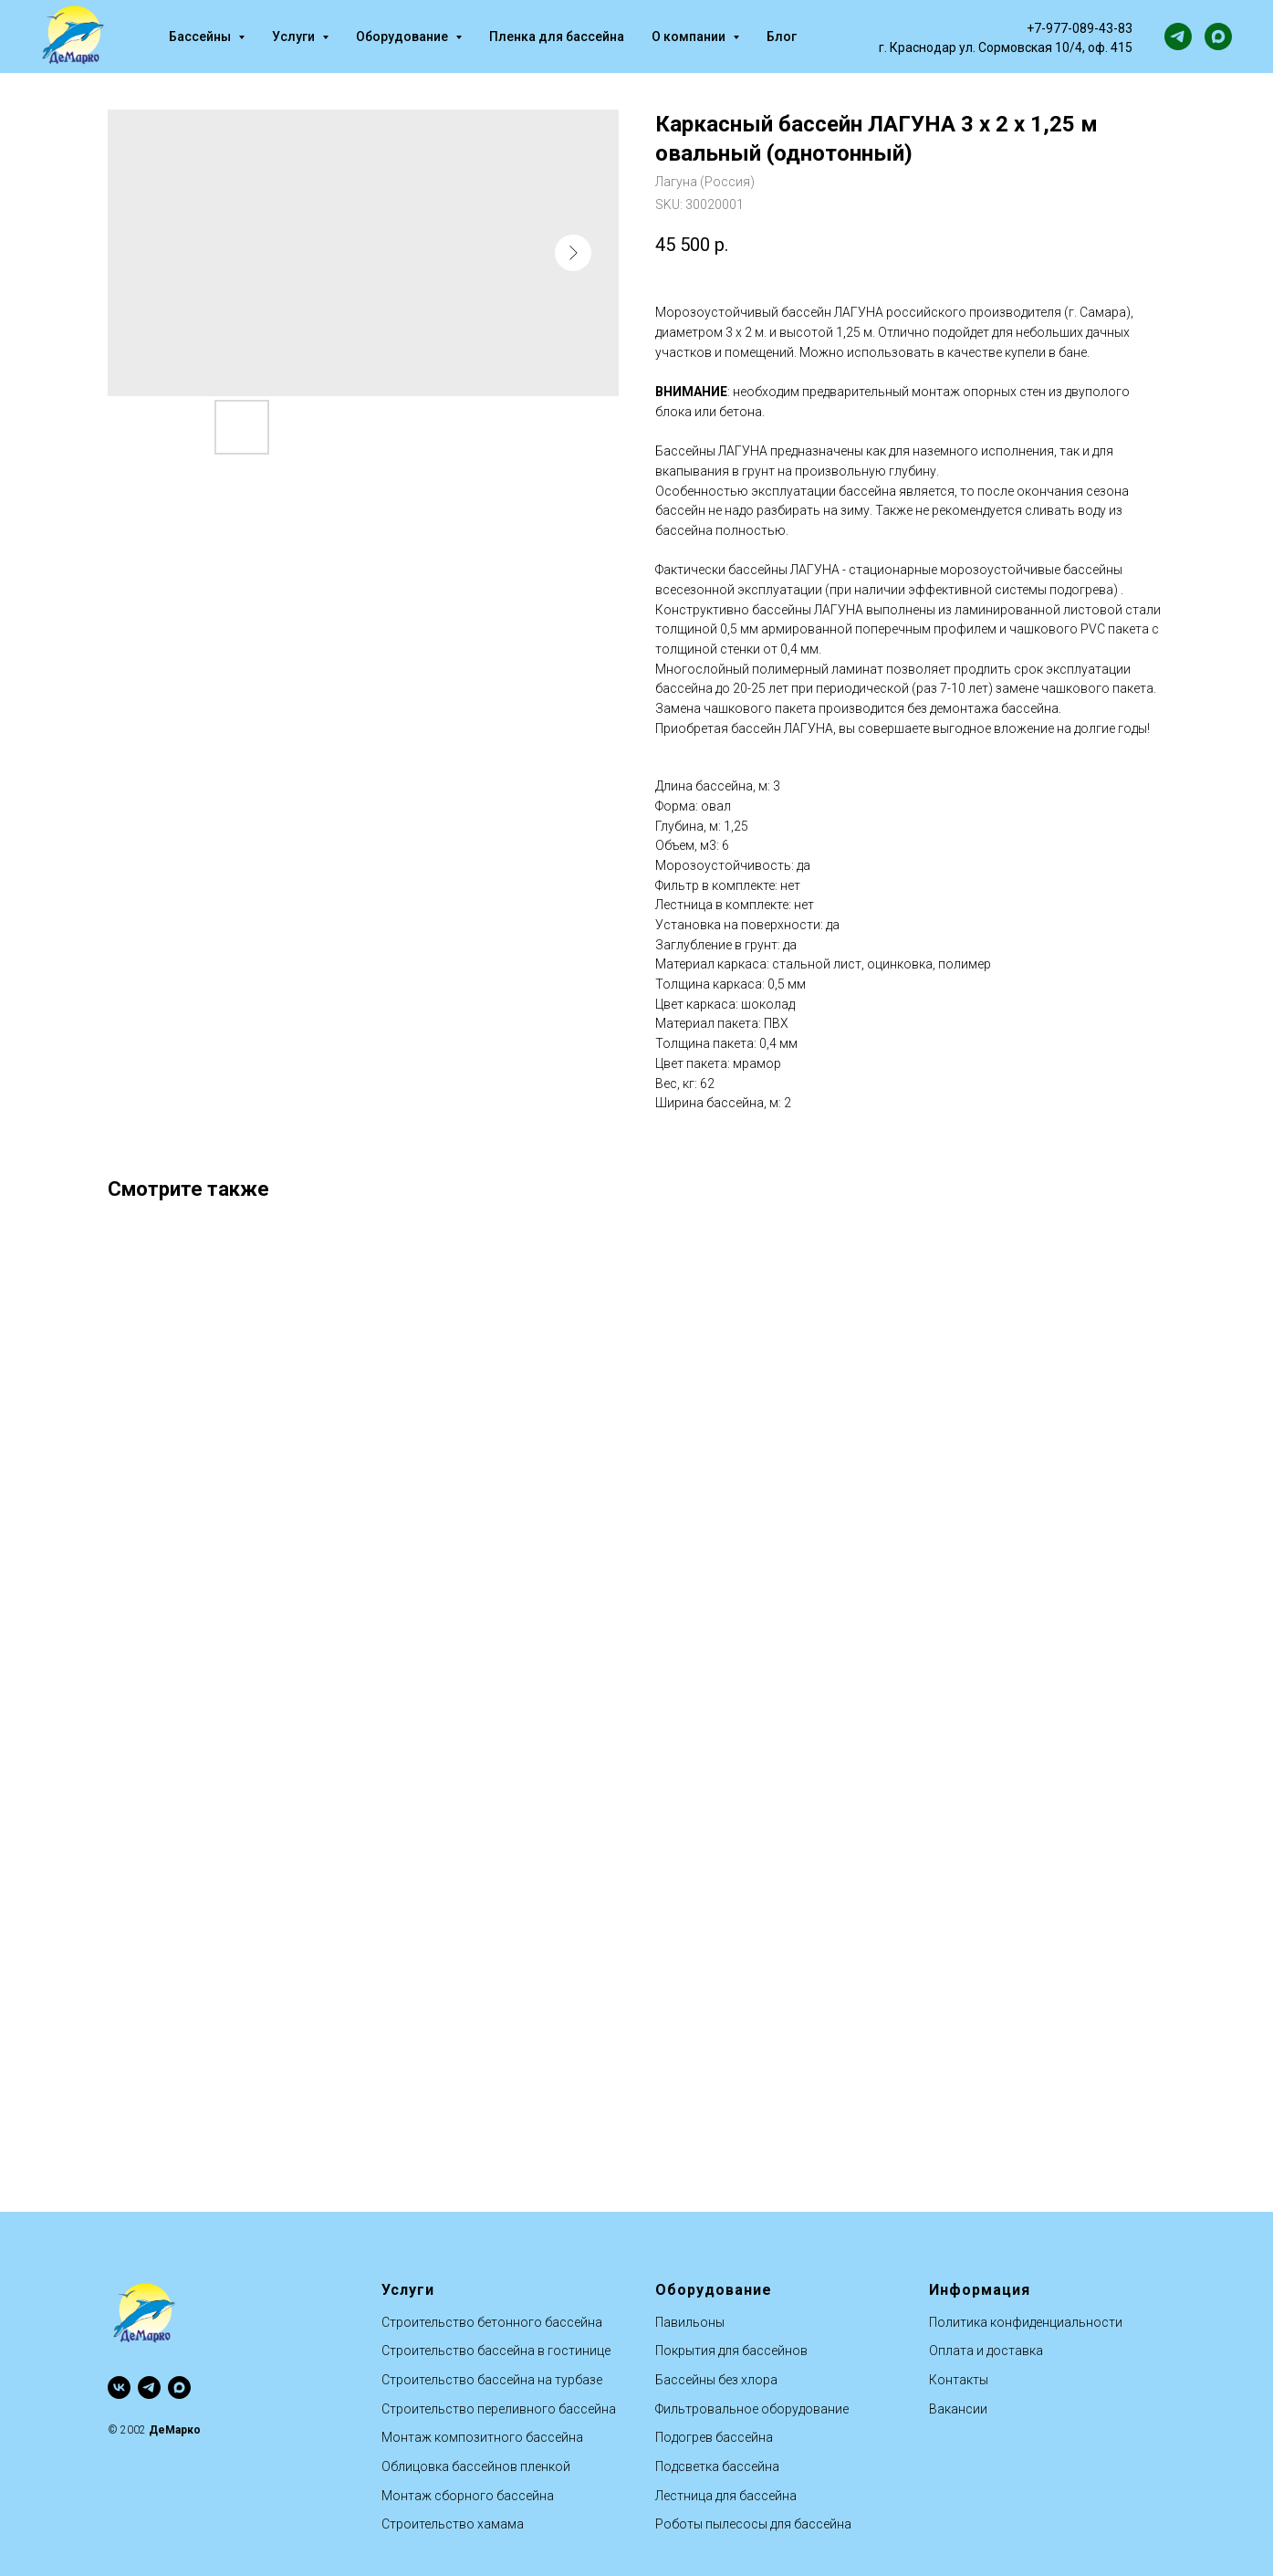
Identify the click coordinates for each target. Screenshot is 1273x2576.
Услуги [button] (295, 36)
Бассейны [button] (201, 36)
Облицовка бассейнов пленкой (475, 2466)
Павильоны (690, 2322)
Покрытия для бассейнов (731, 2350)
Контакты (958, 2379)
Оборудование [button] (403, 36)
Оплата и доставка (986, 2350)
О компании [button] (690, 36)
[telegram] (1178, 36)
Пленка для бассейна (556, 36)
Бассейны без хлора (716, 2379)
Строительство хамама (452, 2524)
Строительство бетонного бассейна (491, 2322)
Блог (782, 36)
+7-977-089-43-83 (1079, 28)
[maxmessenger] (1218, 36)
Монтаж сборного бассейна (467, 2495)
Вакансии (958, 2409)
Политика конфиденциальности (1025, 2322)
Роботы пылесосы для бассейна (753, 2524)
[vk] (119, 2387)
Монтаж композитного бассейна (482, 2437)
